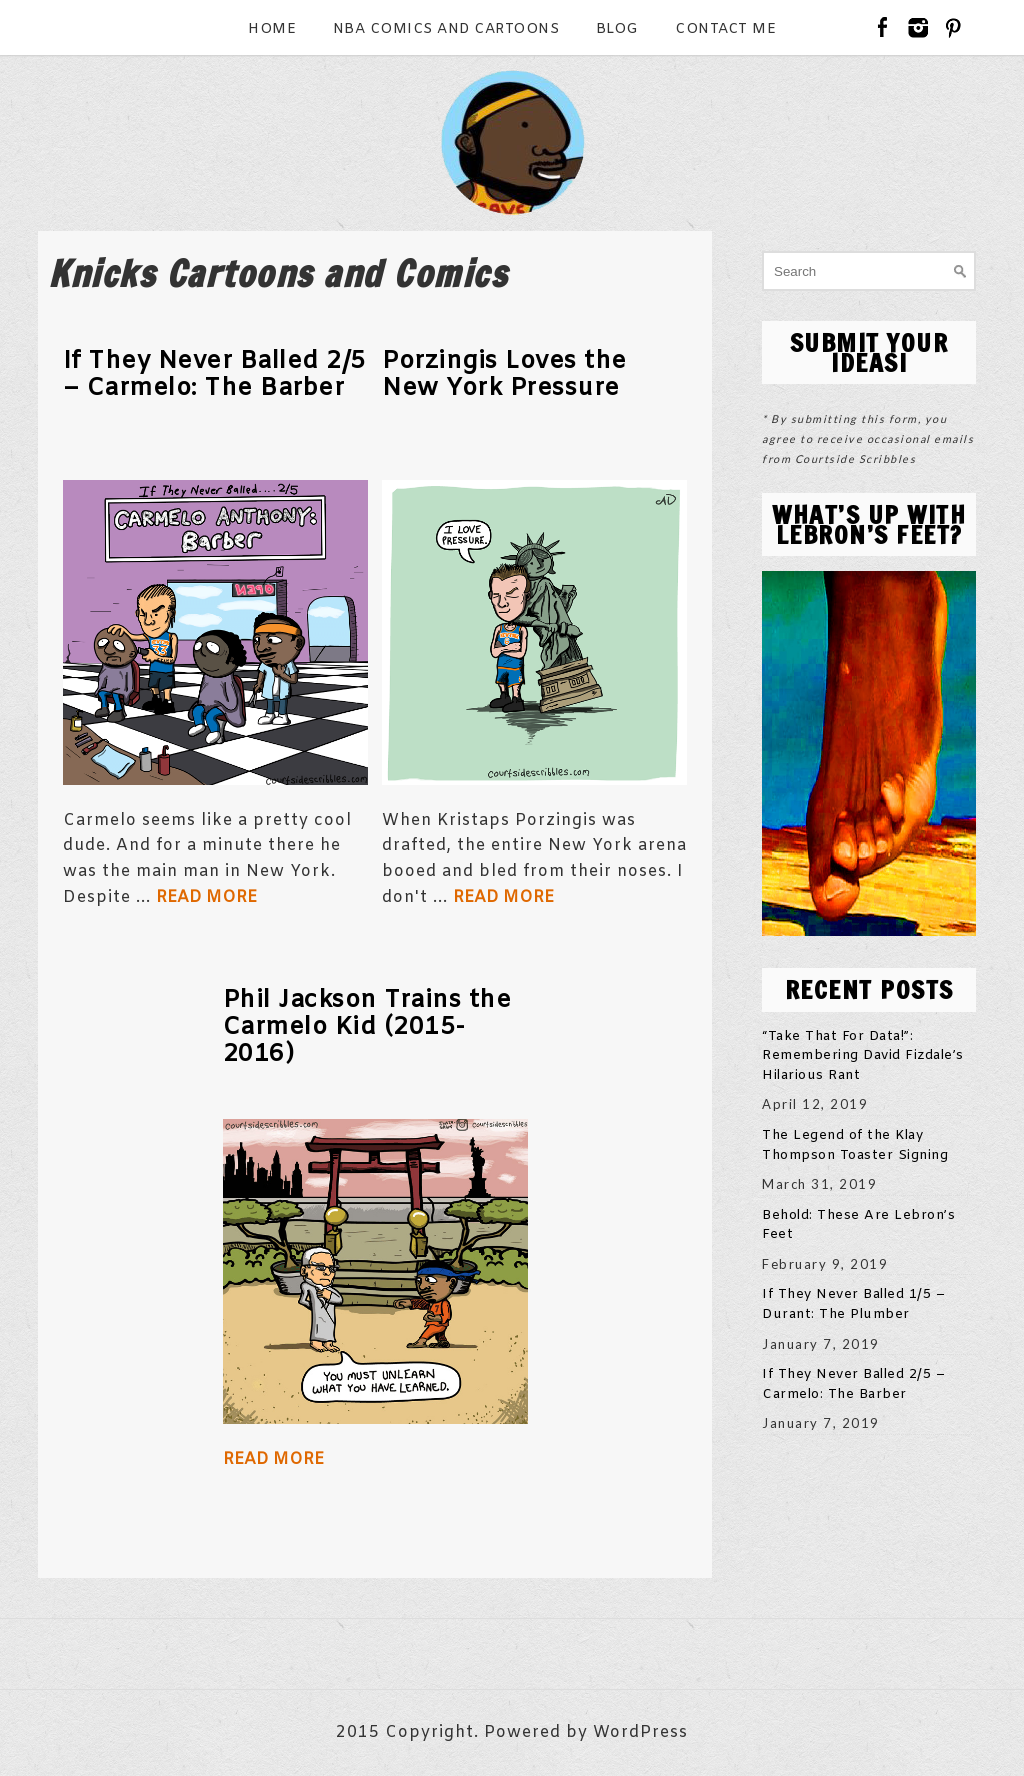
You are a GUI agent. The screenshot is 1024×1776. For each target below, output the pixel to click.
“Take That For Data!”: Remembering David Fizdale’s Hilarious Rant (863, 1056)
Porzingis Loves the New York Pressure (504, 375)
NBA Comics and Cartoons (446, 29)
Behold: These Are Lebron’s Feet (858, 1225)
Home (272, 29)
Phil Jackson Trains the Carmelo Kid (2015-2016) (367, 1028)
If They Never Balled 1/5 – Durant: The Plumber (853, 1304)
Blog (617, 29)
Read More (206, 897)
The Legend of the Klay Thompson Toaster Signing (855, 1145)
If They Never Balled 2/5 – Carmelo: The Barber (214, 375)
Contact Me (725, 29)
